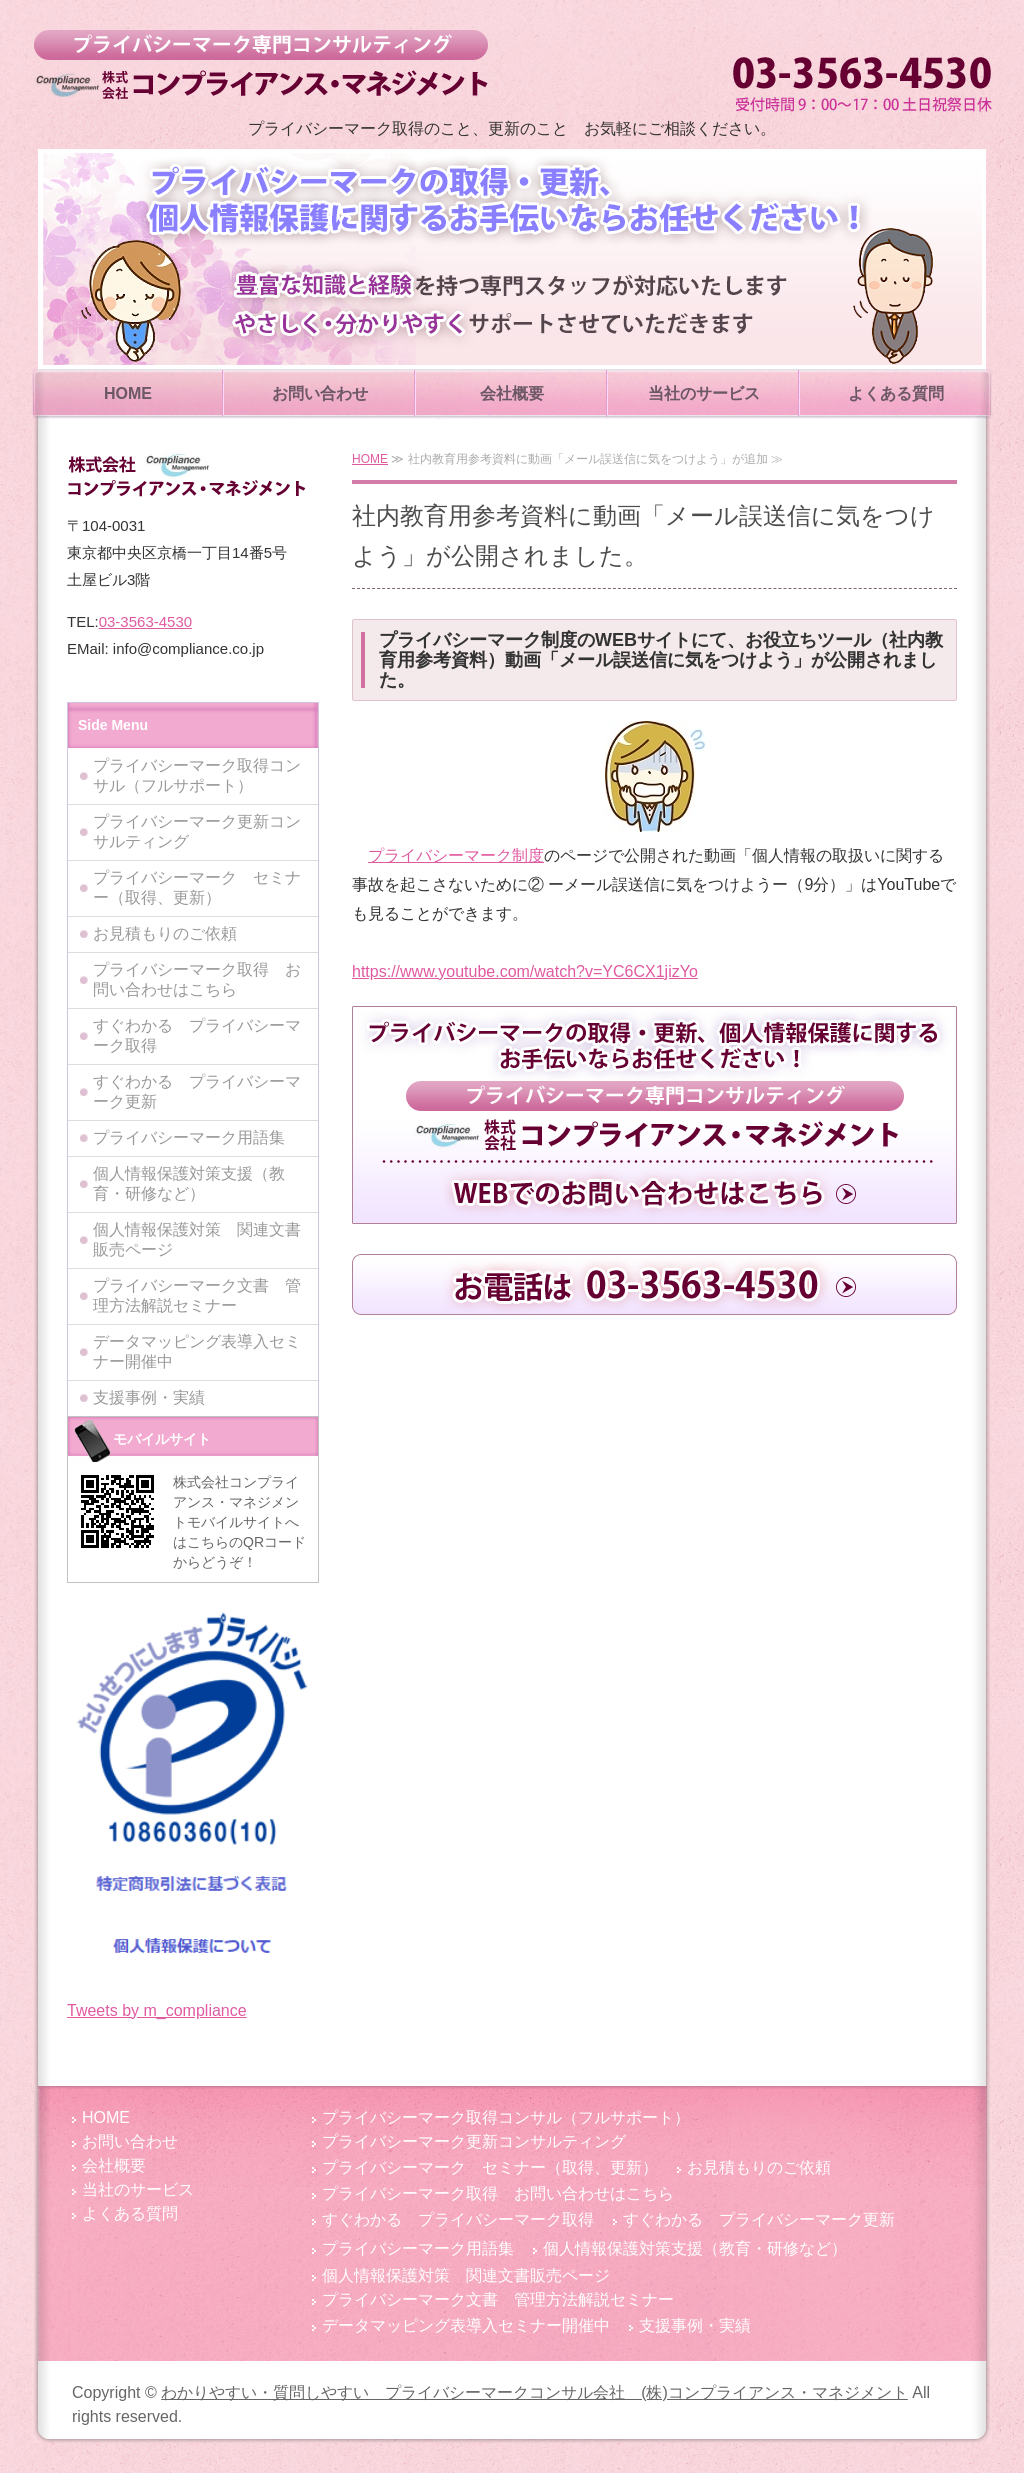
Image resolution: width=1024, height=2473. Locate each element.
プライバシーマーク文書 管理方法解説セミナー (197, 1295)
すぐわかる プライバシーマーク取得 (197, 1035)
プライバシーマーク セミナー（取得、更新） (197, 887)
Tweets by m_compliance (157, 2010)
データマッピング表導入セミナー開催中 (197, 1351)
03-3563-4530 (145, 621)
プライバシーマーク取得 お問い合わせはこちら (197, 979)
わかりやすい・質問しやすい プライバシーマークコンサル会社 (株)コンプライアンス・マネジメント (260, 65)
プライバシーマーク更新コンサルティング (197, 831)
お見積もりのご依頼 (165, 933)
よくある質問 (896, 393)
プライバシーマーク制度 (456, 855)
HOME (128, 393)
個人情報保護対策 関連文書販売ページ (197, 1239)
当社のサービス (704, 393)
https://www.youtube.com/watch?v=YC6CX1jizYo (525, 971)
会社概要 (512, 393)
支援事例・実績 (149, 1397)
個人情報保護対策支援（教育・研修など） (189, 1183)
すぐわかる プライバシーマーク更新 (197, 1091)
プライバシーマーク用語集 (189, 1137)
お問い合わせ (320, 393)
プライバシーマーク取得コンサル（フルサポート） (197, 775)
